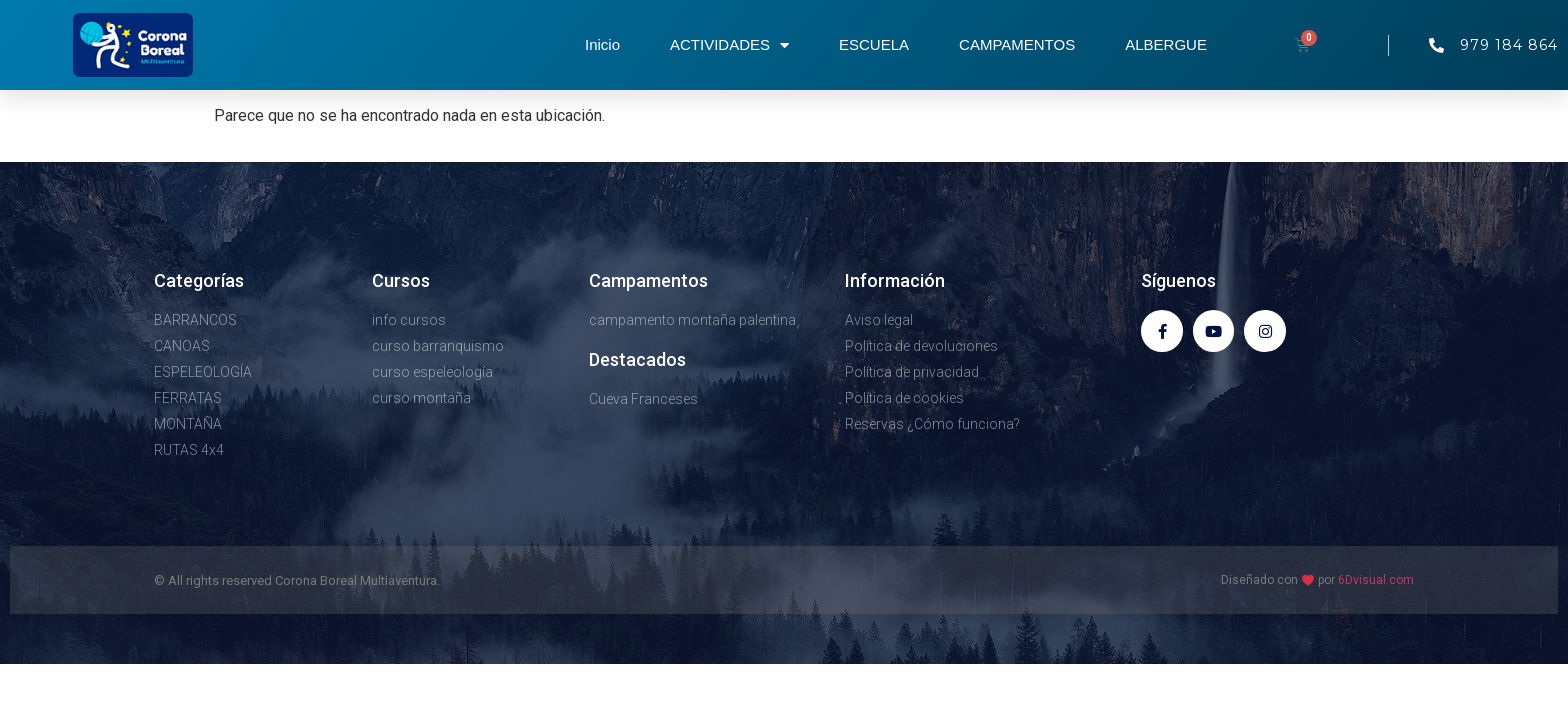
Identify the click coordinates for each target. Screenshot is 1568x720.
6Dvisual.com (1376, 580)
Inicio (602, 44)
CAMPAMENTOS (1017, 44)
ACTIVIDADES (729, 45)
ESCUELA (874, 44)
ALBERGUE (1166, 44)
